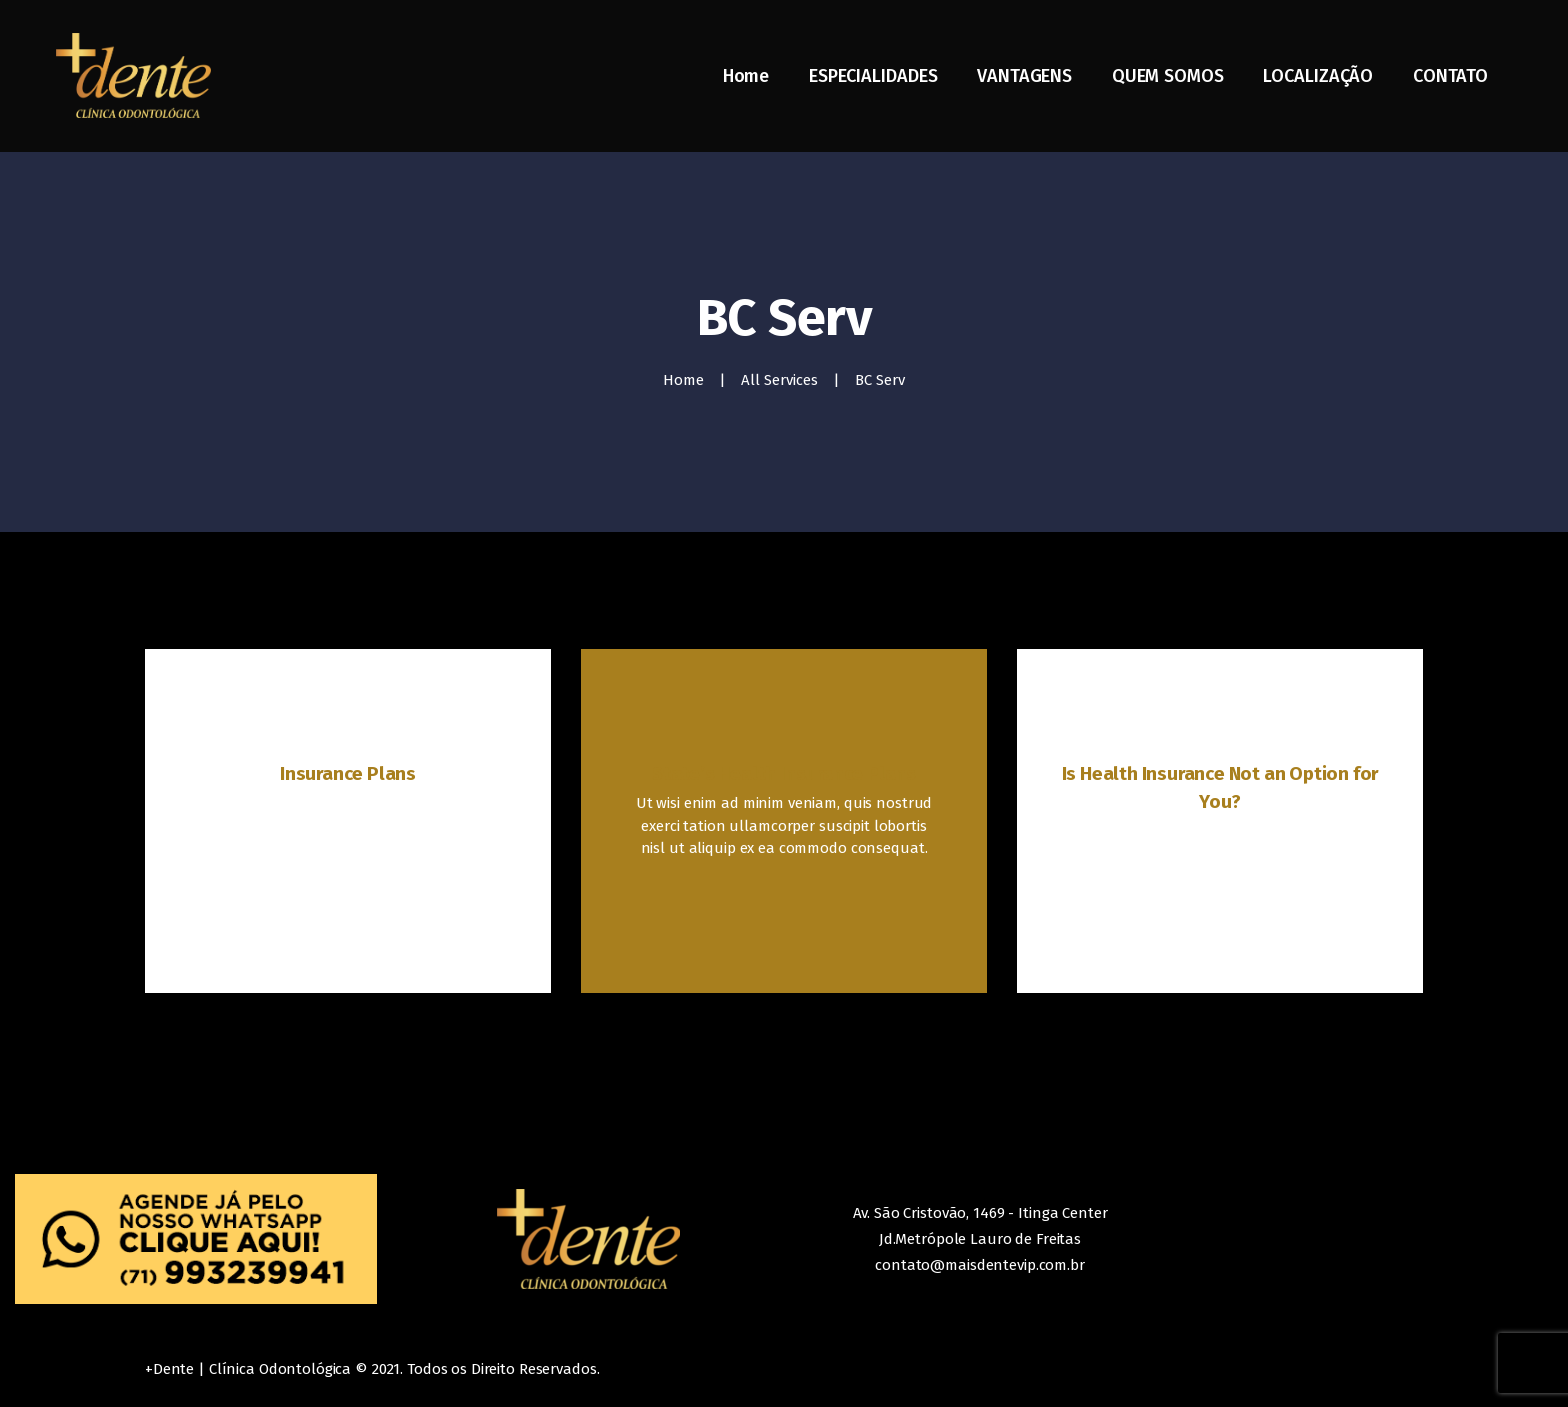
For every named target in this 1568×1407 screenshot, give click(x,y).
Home (683, 380)
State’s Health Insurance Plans (784, 773)
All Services (779, 380)
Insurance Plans (348, 773)
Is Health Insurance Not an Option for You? (1220, 787)
